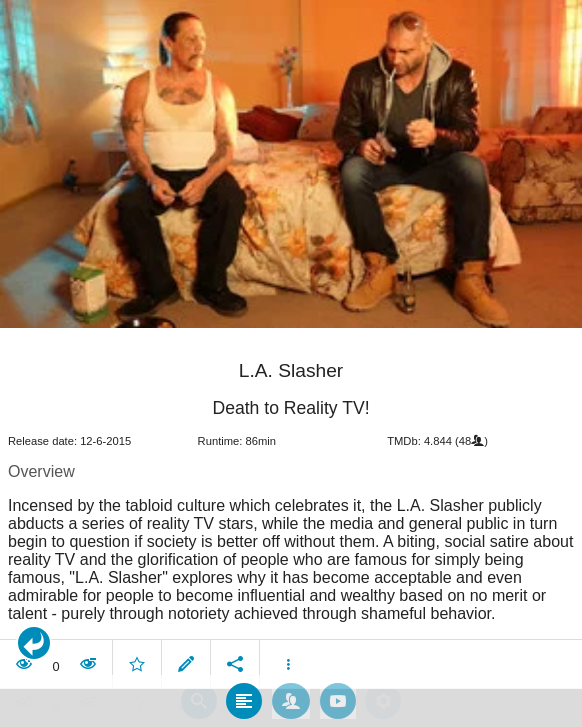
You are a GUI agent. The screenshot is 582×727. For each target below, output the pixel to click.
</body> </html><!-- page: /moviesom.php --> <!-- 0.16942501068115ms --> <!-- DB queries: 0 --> (291, 363)
